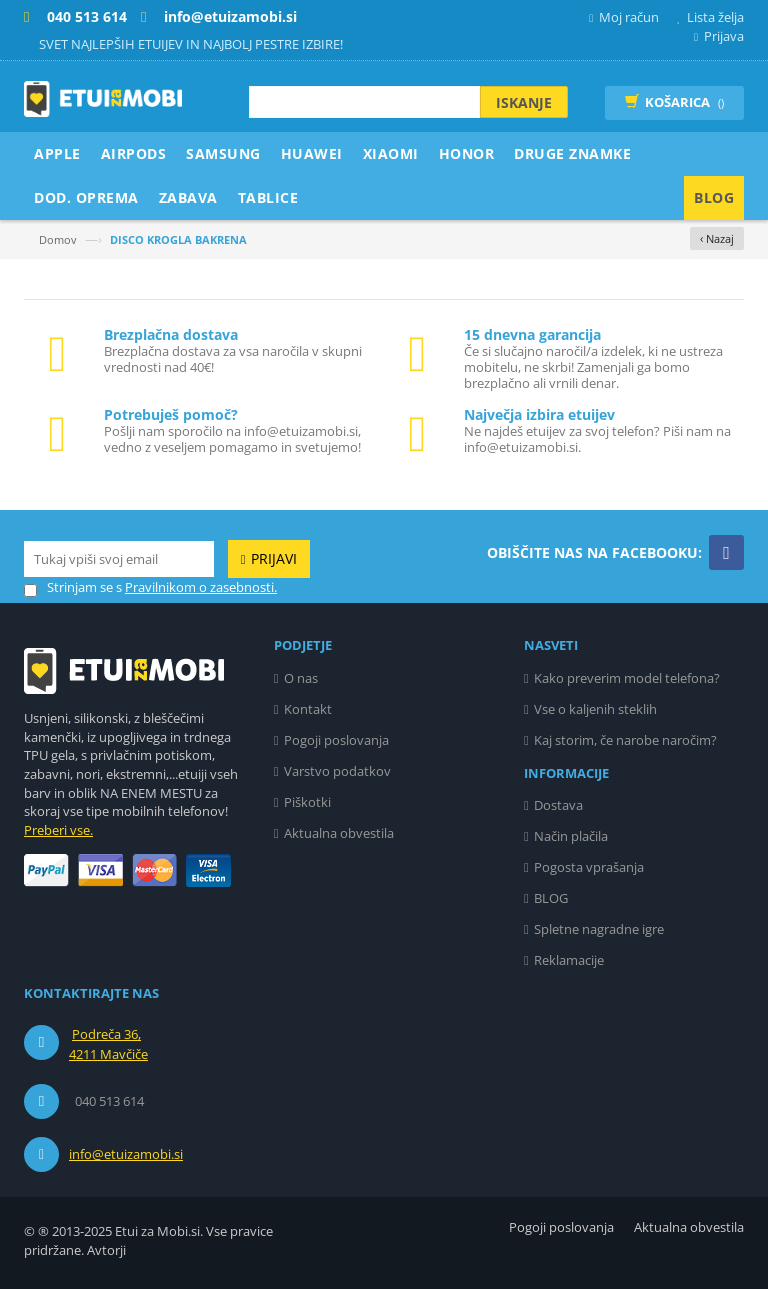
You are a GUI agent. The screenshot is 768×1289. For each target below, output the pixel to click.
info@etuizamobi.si (126, 1154)
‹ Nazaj (717, 238)
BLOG (551, 898)
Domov (58, 239)
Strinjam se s (73, 587)
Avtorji (106, 1250)
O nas (301, 678)
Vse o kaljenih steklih (595, 709)
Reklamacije (569, 960)
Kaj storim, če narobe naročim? (625, 740)
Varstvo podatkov (337, 771)
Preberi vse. (58, 830)
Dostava (558, 805)
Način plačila (571, 836)
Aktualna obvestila (339, 833)
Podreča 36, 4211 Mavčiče (108, 1044)
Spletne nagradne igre (599, 929)
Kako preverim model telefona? (627, 678)
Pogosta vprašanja (589, 867)
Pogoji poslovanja (336, 740)
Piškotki (307, 802)
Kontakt (308, 709)
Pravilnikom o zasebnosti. (201, 587)
